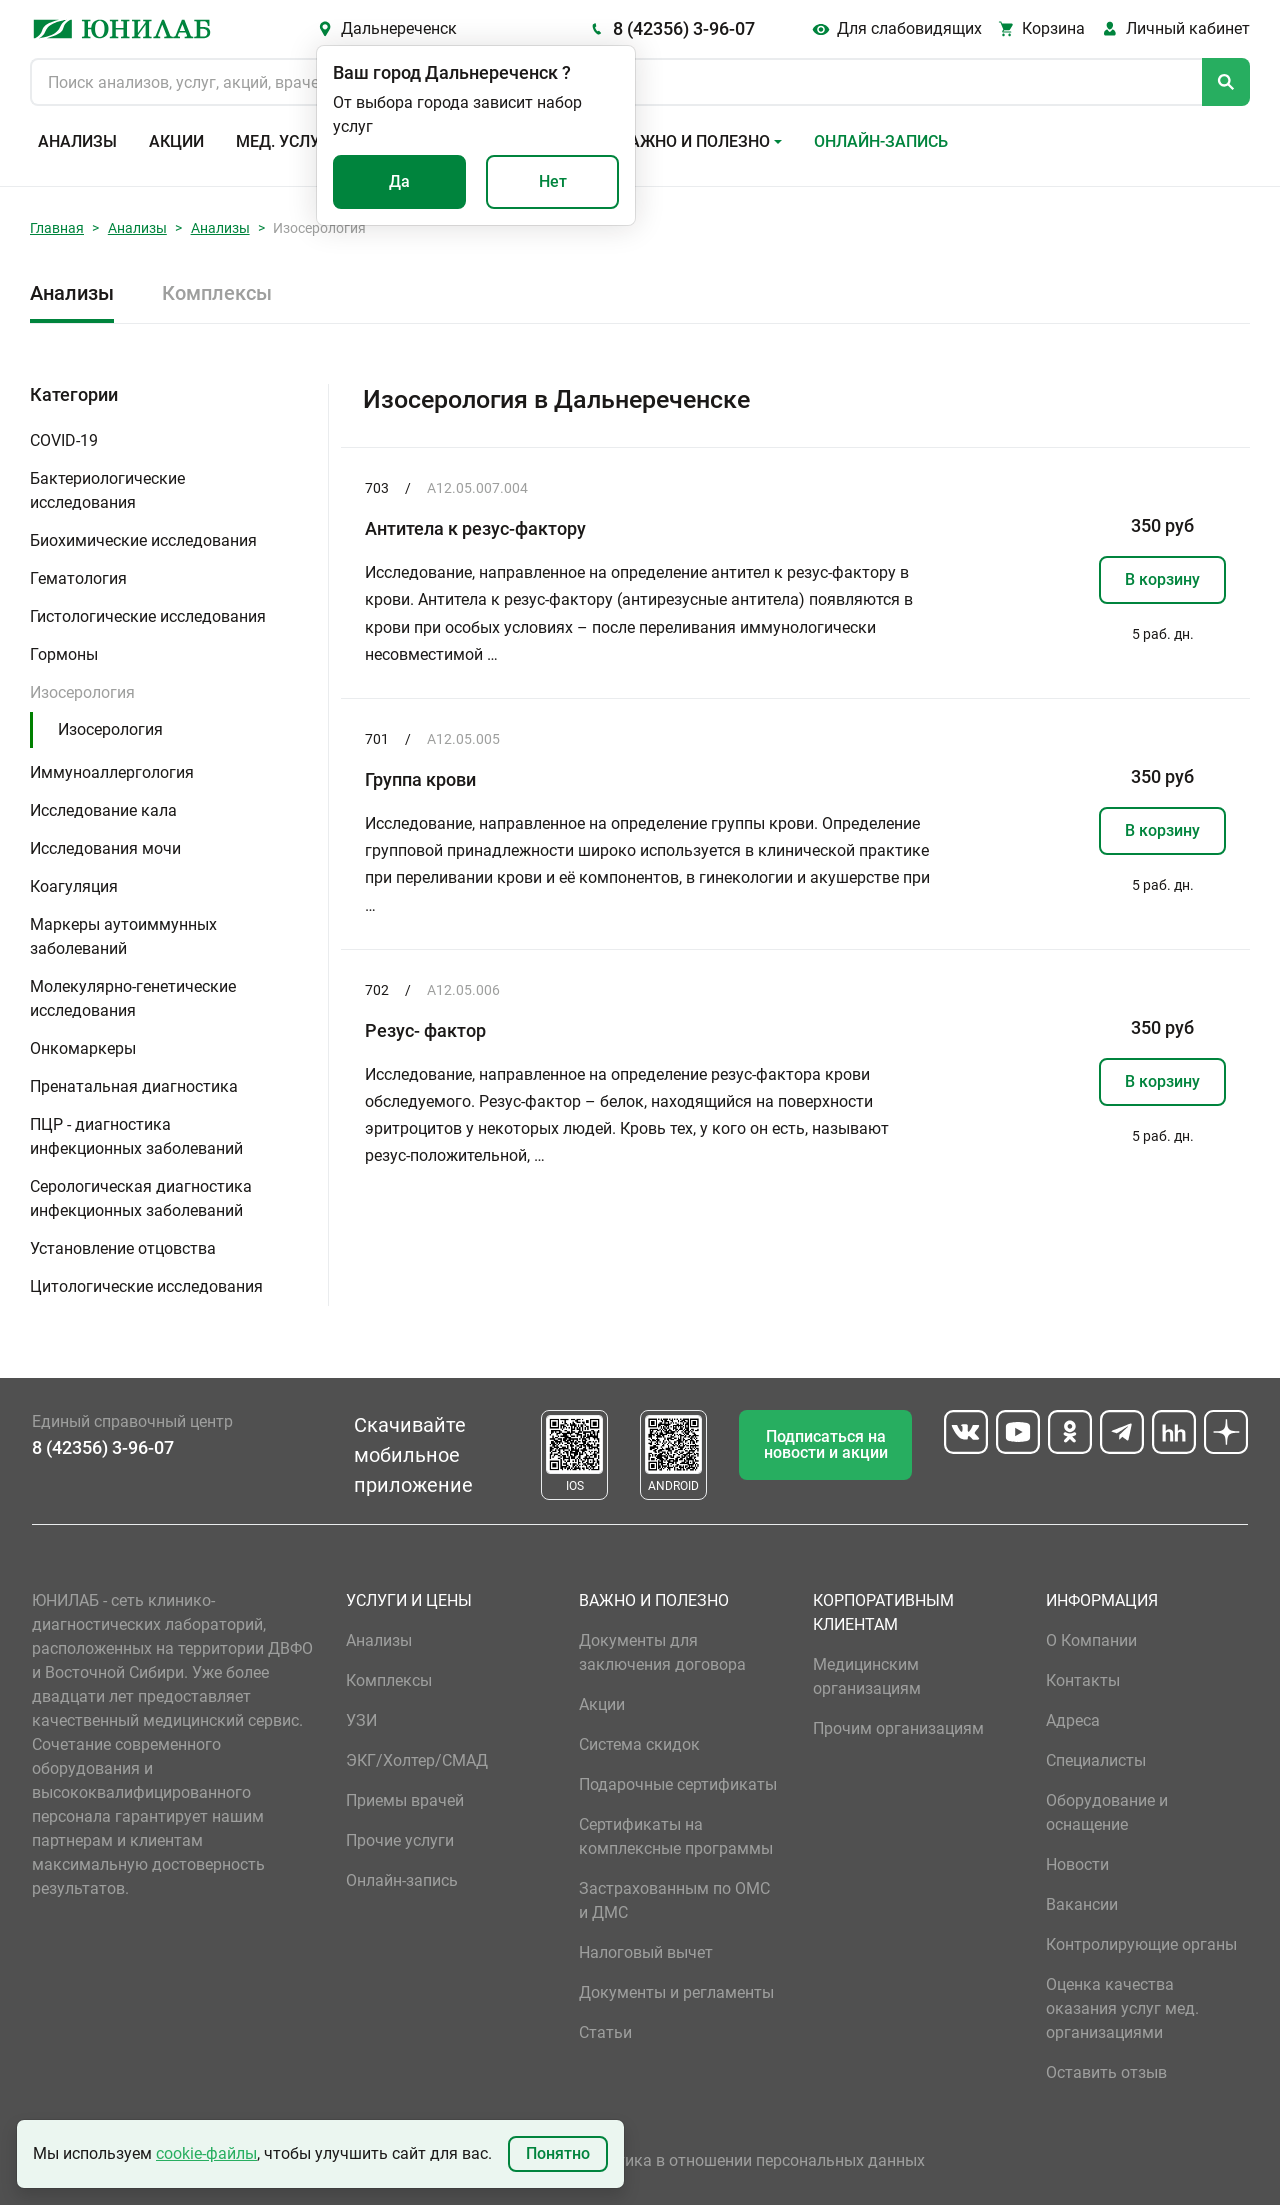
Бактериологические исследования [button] (107, 490)
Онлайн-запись (881, 141)
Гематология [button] (78, 578)
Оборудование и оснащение (1107, 1812)
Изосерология (110, 729)
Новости (1077, 1864)
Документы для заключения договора (662, 1652)
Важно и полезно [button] (694, 141)
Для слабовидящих (909, 28)
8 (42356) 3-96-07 (684, 28)
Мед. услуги (288, 141)
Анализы (77, 141)
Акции (176, 141)
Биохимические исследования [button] (143, 540)
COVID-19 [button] (64, 440)
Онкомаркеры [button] (83, 1048)
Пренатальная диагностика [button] (134, 1086)
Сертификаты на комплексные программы (676, 1836)
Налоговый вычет (646, 1952)
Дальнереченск (399, 28)
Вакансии (1082, 1904)
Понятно (558, 2153)
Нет (553, 181)
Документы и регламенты (676, 1992)
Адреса (1073, 1720)
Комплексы (217, 293)
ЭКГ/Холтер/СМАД (417, 1760)
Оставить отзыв (1106, 2072)
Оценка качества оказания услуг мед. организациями (1122, 2008)
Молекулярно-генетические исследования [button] (133, 998)
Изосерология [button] (82, 692)
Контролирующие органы (1141, 1944)
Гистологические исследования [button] (148, 616)
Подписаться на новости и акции (826, 1444)
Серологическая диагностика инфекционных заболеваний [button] (141, 1198)
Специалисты (1096, 1760)
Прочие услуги (400, 1840)
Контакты (1083, 1680)
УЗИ (361, 1720)
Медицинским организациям (867, 1676)
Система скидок (639, 1744)
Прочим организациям (898, 1728)
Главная (57, 228)
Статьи (605, 2032)
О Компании (1091, 1640)
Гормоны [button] (64, 654)
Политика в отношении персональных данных (752, 2160)
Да (399, 181)
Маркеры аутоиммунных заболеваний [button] (123, 936)
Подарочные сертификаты (678, 1784)
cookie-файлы (206, 2153)
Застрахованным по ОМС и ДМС (674, 1900)
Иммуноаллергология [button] (112, 772)
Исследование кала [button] (103, 810)
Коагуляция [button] (74, 886)
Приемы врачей (405, 1800)
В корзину (1162, 579)
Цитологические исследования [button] (146, 1286)
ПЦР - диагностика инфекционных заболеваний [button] (136, 1136)
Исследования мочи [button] (105, 848)
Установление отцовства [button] (123, 1248)
